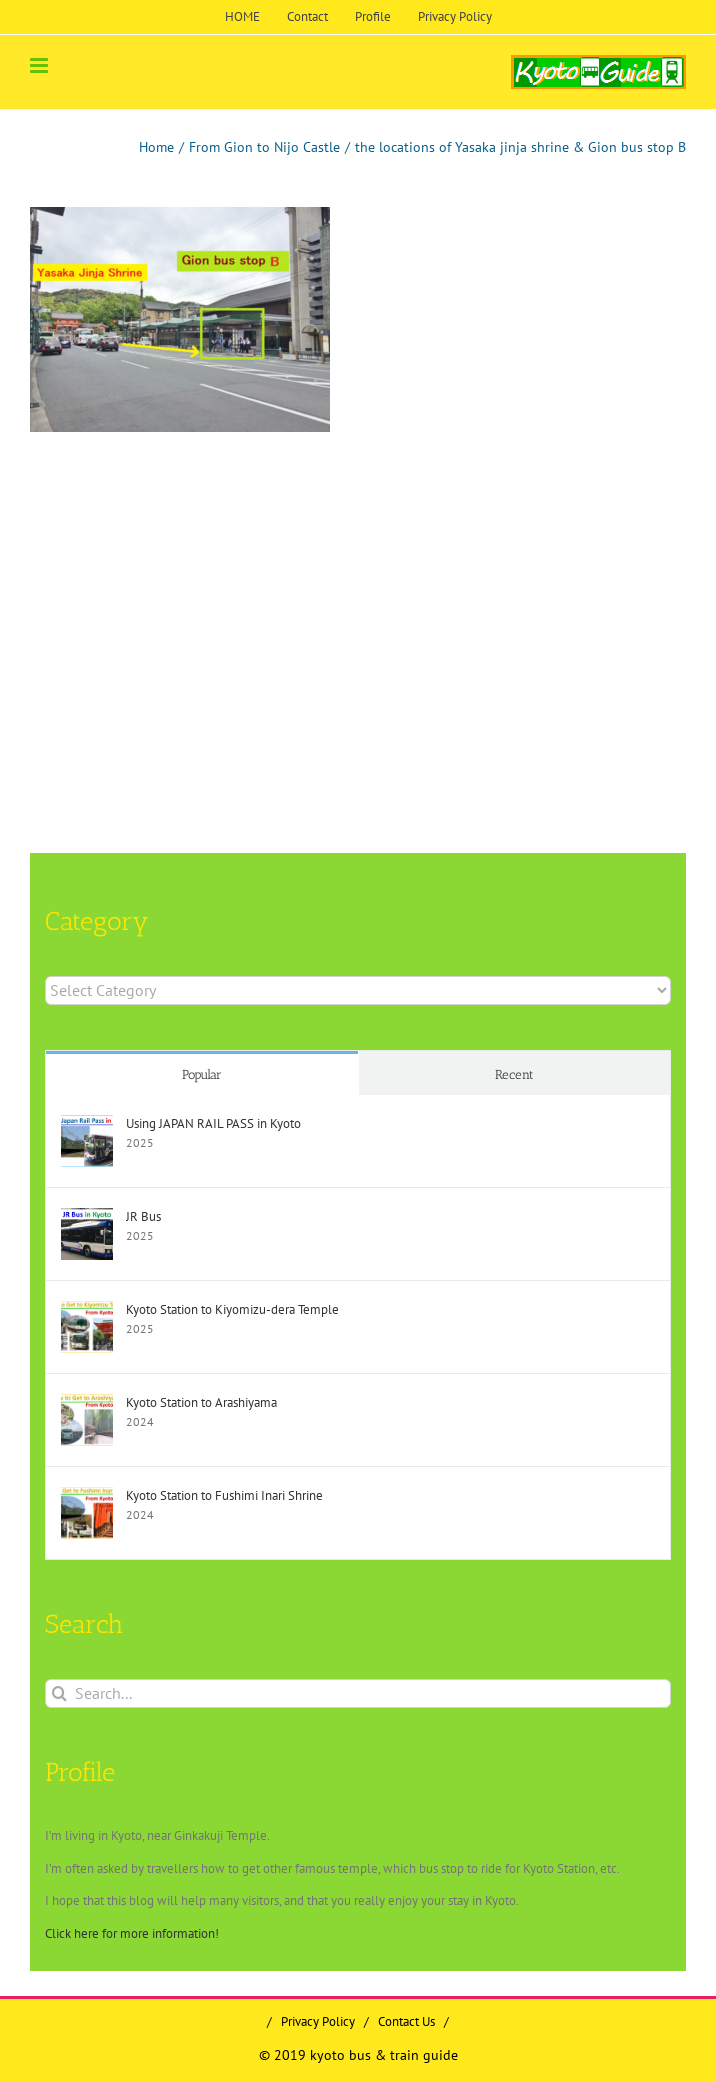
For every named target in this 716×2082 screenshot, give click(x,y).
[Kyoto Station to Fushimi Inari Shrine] (87, 1496)
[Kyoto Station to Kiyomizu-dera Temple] (87, 1310)
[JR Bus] (87, 1217)
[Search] (59, 1693)
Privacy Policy (318, 2021)
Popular (202, 1074)
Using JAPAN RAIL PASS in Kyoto (213, 1123)
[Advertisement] (358, 592)
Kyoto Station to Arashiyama (201, 1402)
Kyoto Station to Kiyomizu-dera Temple (232, 1309)
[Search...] (358, 1693)
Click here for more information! (132, 1933)
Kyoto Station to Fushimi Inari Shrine (224, 1495)
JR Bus (143, 1216)
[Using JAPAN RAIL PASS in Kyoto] (87, 1124)
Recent (514, 1074)
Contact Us (406, 2021)
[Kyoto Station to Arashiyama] (87, 1403)
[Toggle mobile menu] (40, 65)
